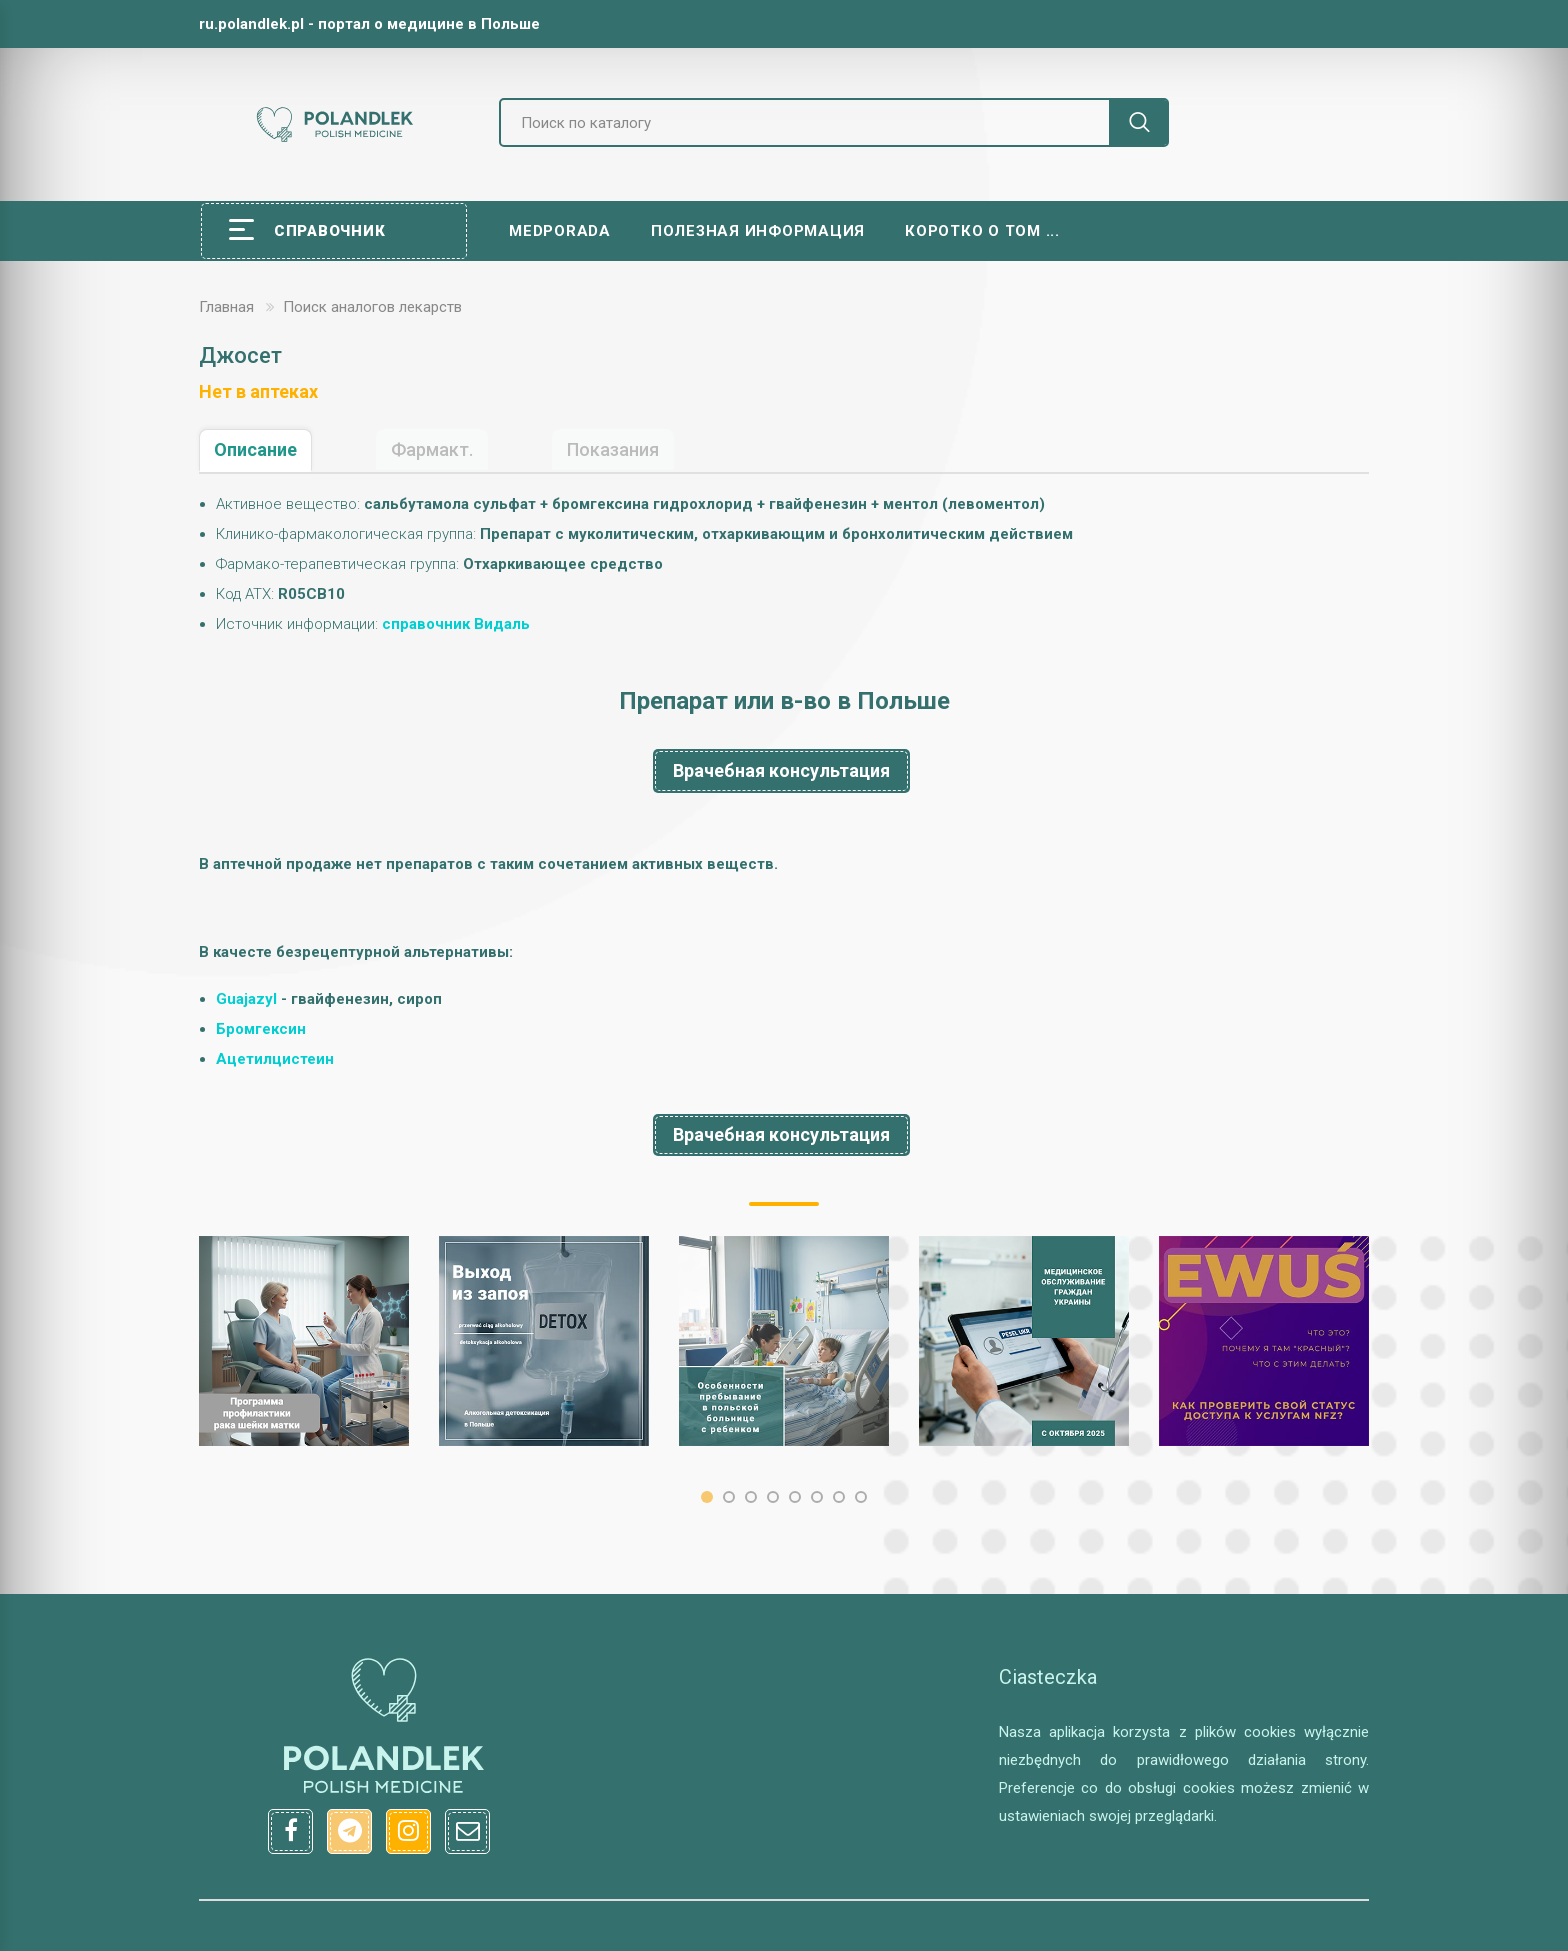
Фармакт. (432, 449)
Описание (255, 449)
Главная (226, 307)
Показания (613, 449)
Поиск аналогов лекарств (372, 307)
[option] (304, 1341)
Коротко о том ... (982, 231)
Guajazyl (246, 999)
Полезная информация (758, 231)
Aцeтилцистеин (275, 1059)
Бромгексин (261, 1029)
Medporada (560, 231)
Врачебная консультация (781, 770)
